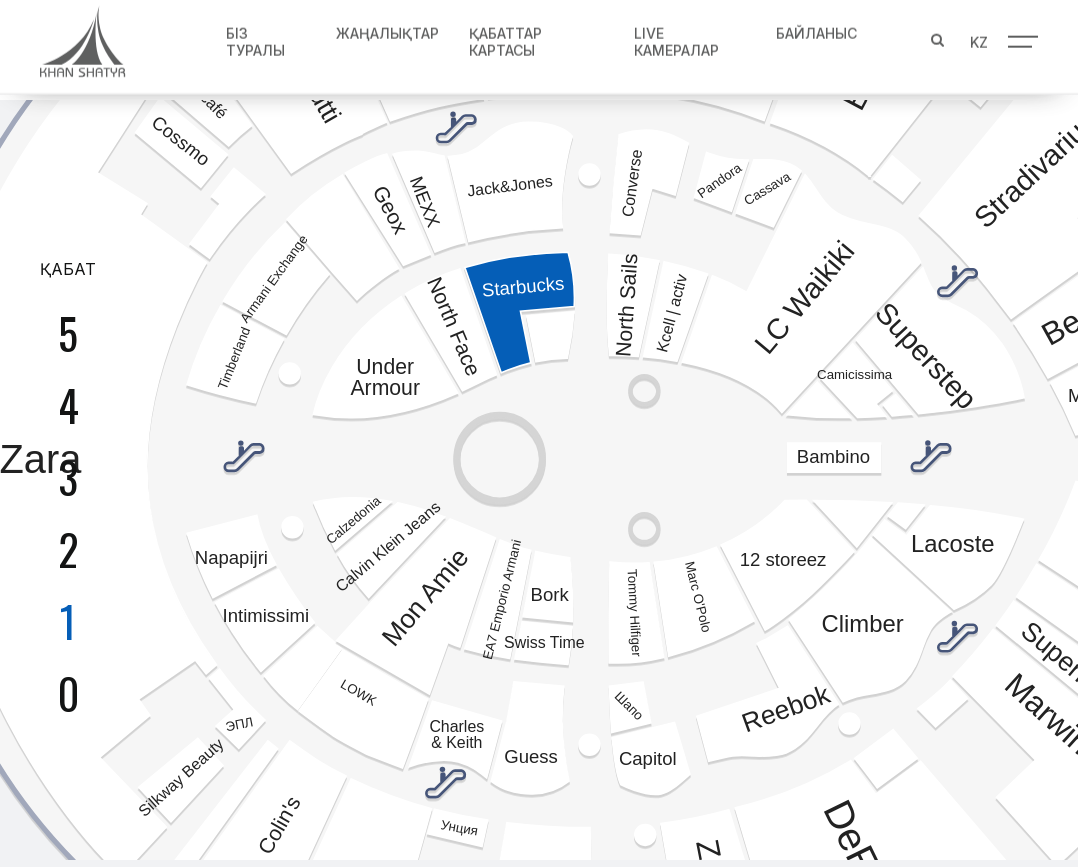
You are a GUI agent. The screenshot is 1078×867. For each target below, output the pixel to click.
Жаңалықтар (384, 28)
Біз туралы (251, 37)
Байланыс (815, 28)
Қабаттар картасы (502, 37)
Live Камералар (674, 37)
